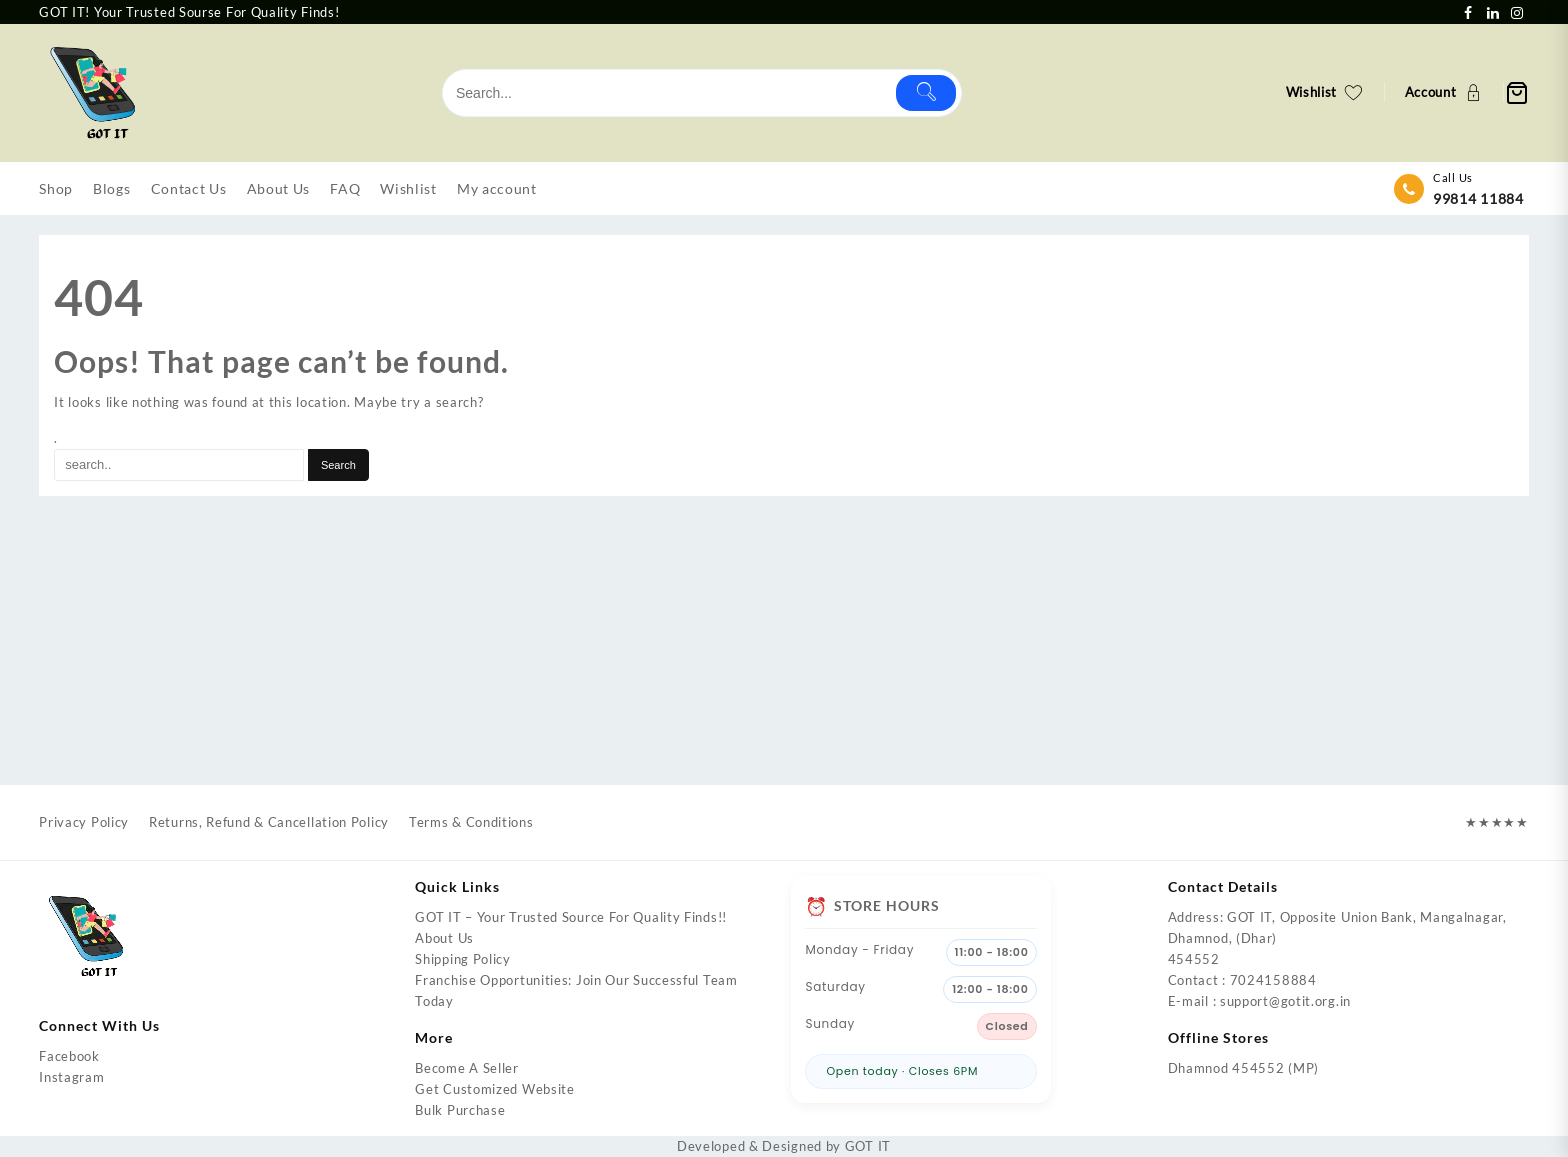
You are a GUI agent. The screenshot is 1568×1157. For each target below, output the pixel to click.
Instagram (71, 1077)
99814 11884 (1478, 198)
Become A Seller (467, 1068)
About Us (444, 938)
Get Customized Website (494, 1089)
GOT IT (868, 1146)
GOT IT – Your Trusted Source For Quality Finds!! (571, 917)
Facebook (69, 1056)
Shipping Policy (463, 959)
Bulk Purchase (460, 1110)
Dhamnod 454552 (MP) (1243, 1068)
